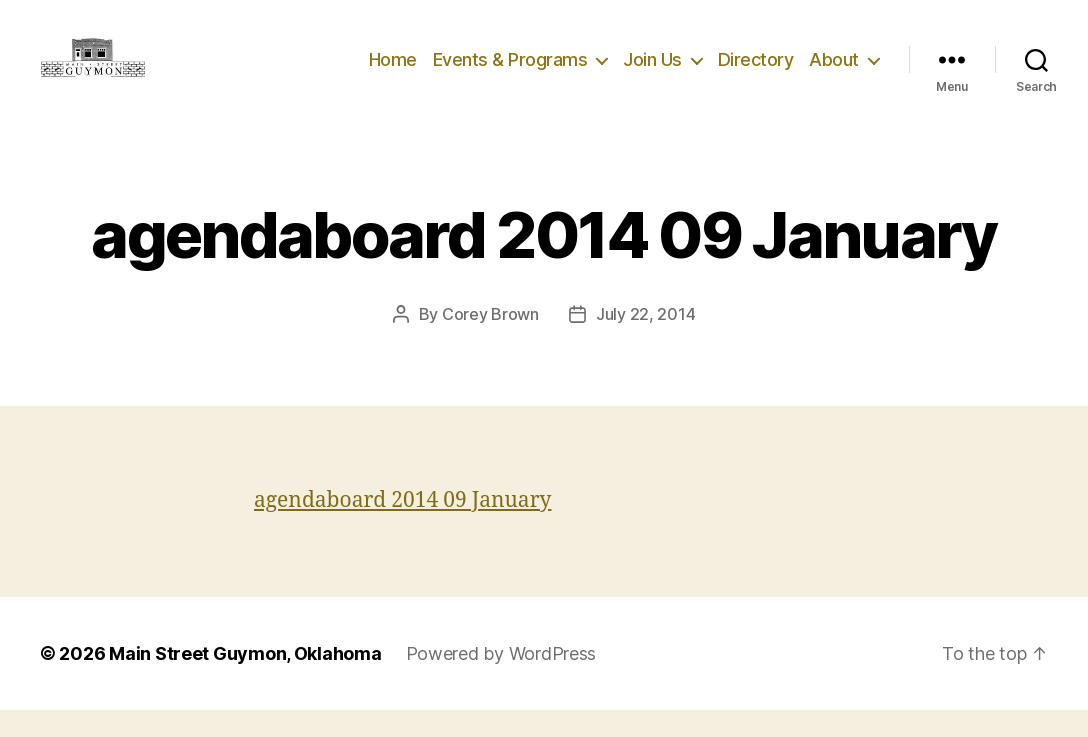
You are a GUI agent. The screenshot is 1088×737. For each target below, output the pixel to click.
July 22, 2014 (646, 341)
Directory (756, 72)
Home (393, 72)
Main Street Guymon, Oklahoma (245, 680)
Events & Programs (510, 72)
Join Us (652, 72)
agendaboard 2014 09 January (402, 527)
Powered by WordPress (501, 680)
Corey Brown (490, 341)
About (834, 72)
